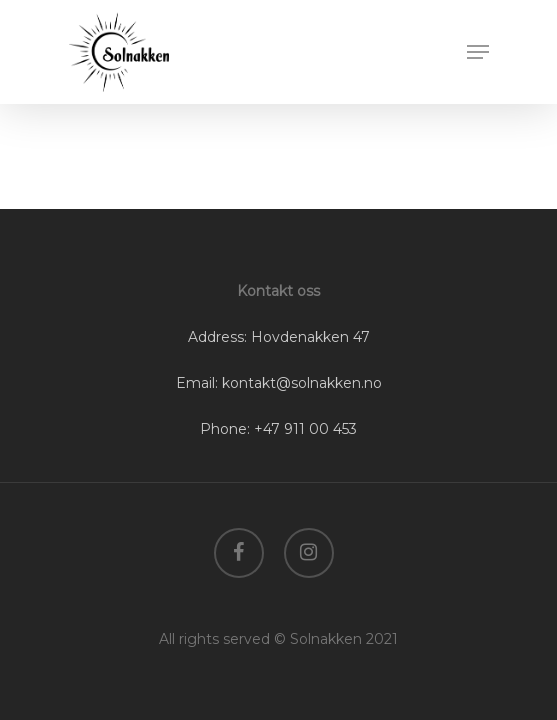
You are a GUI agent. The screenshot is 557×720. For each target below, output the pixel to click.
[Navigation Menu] (478, 52)
